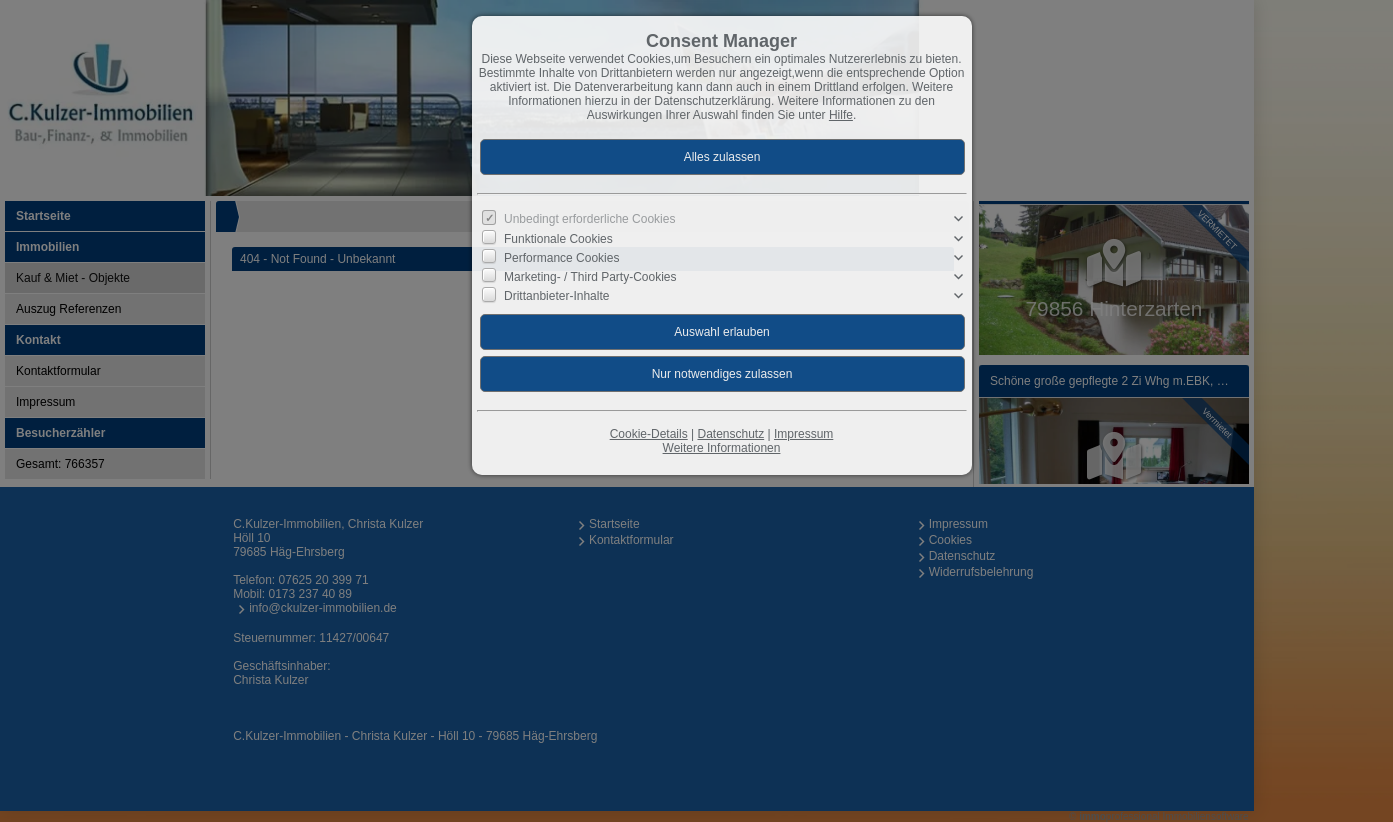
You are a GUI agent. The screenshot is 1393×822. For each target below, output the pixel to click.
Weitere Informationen (722, 448)
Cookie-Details (649, 434)
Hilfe (841, 115)
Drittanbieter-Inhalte (556, 296)
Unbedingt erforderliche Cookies (589, 219)
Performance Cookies (561, 258)
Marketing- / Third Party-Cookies (590, 277)
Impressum (803, 434)
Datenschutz (730, 434)
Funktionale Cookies (558, 238)
